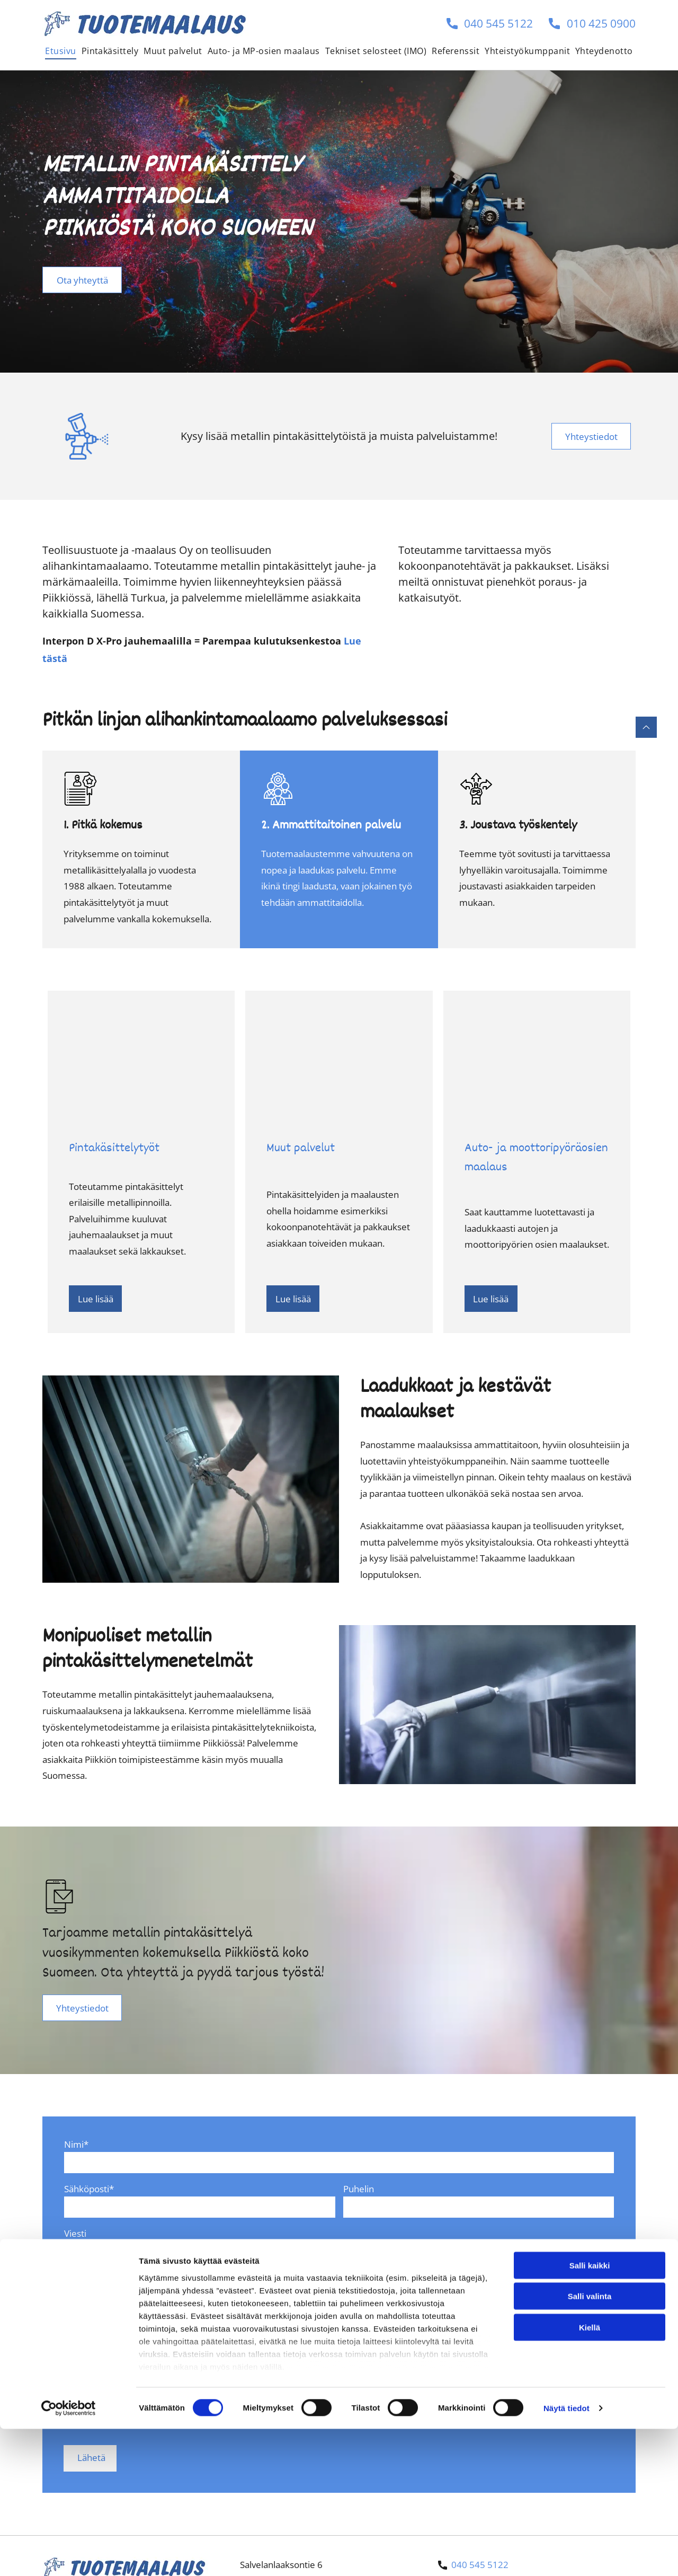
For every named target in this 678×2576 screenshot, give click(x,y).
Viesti (75, 2233)
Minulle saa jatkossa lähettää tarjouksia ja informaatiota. (178, 2319)
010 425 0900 (601, 23)
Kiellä (589, 2523)
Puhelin (358, 2189)
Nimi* (76, 2144)
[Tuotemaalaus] (141, 1057)
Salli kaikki (589, 2461)
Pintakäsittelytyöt (114, 1148)
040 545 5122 (498, 23)
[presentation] (144, 2413)
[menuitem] (60, 50)
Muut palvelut (300, 1148)
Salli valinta (590, 2492)
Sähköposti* (89, 2189)
